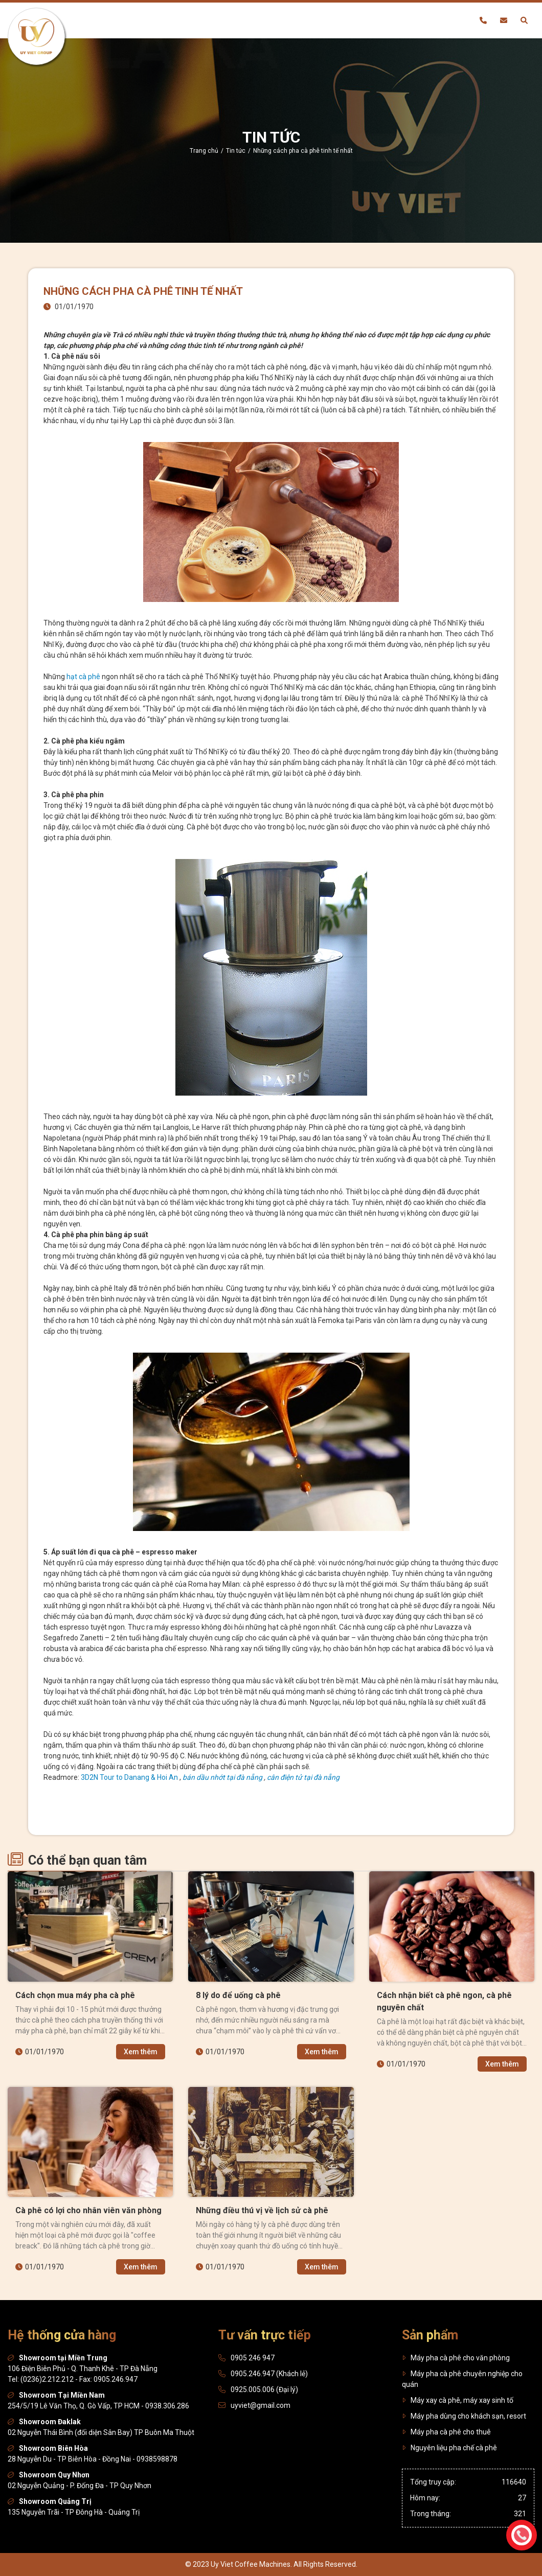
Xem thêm (144, 2052)
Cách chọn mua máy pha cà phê (75, 1995)
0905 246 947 (253, 2358)
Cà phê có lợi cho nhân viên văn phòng (88, 2210)
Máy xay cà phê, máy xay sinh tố (457, 2400)
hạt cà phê (83, 676)
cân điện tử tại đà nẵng (303, 1777)
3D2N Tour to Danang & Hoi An (129, 1777)
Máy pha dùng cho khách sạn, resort (464, 2416)
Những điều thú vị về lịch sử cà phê (262, 2210)
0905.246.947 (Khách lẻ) (269, 2374)
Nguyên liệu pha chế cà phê (449, 2448)
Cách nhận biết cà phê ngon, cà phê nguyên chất (444, 2001)
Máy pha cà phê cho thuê (446, 2432)
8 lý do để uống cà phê (238, 1995)
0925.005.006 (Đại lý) (264, 2389)
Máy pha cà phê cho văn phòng (456, 2358)
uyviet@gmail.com (260, 2405)
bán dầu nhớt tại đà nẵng (222, 1777)
